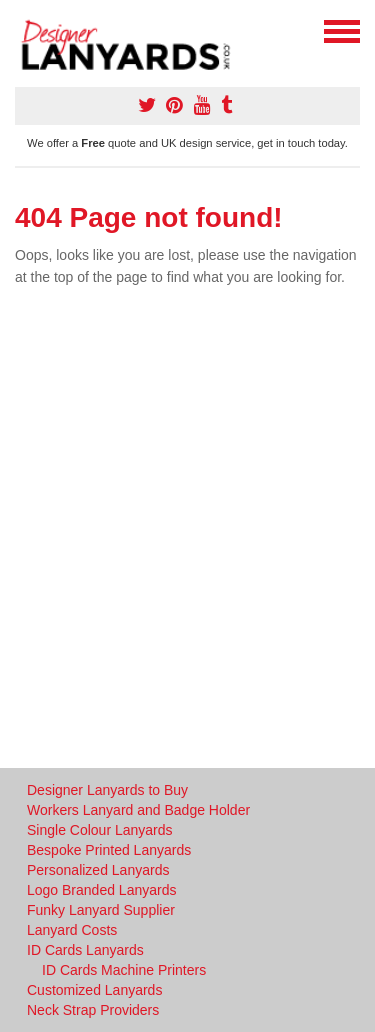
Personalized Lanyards (98, 870)
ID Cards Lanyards (85, 950)
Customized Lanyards (94, 990)
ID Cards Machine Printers (124, 970)
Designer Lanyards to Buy (107, 790)
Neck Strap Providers (93, 1010)
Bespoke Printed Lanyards (109, 850)
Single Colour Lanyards (100, 830)
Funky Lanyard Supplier (101, 910)
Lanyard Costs (72, 930)
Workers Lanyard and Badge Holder (138, 810)
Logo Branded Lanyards (101, 890)
